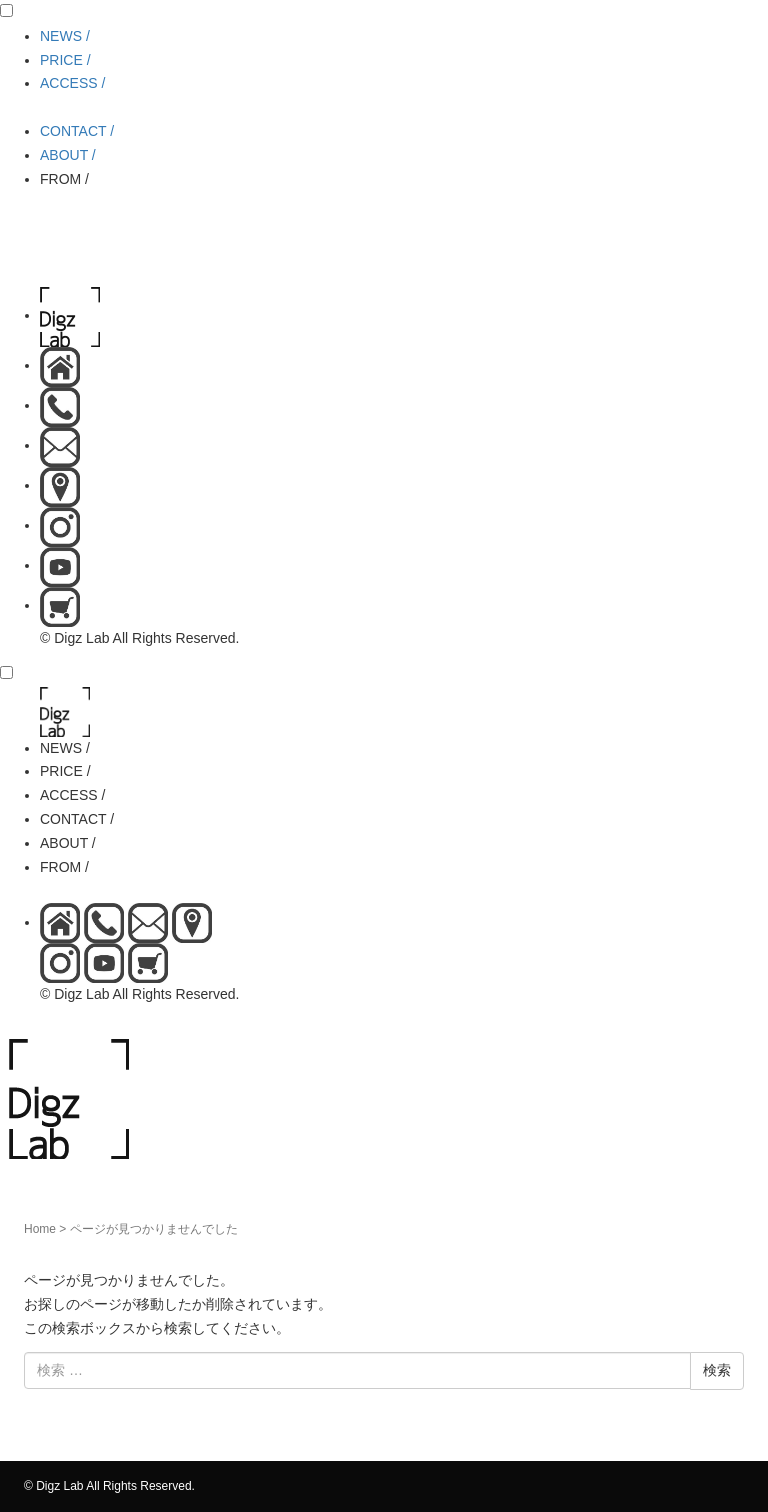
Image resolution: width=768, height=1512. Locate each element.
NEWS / (65, 36)
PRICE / (65, 60)
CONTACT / (77, 131)
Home (40, 1229)
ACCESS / (72, 83)
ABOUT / (68, 155)
